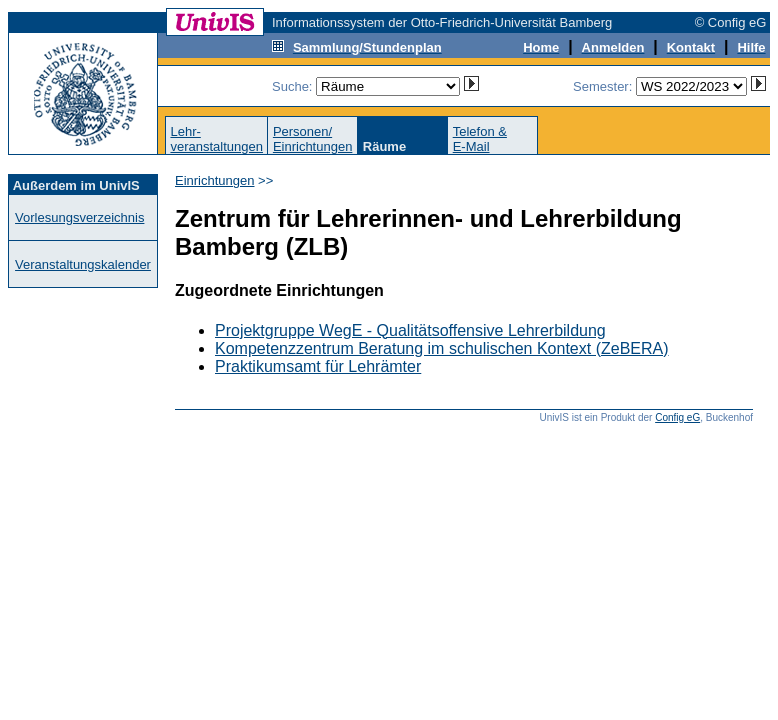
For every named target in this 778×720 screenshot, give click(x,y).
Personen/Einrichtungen (313, 139)
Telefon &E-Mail (480, 139)
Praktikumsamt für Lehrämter (318, 366)
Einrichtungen (215, 180)
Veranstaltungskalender (83, 264)
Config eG (677, 417)
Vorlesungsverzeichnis (79, 217)
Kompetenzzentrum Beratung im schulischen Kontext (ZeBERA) (442, 348)
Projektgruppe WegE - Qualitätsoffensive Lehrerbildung (410, 330)
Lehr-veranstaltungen (216, 139)
